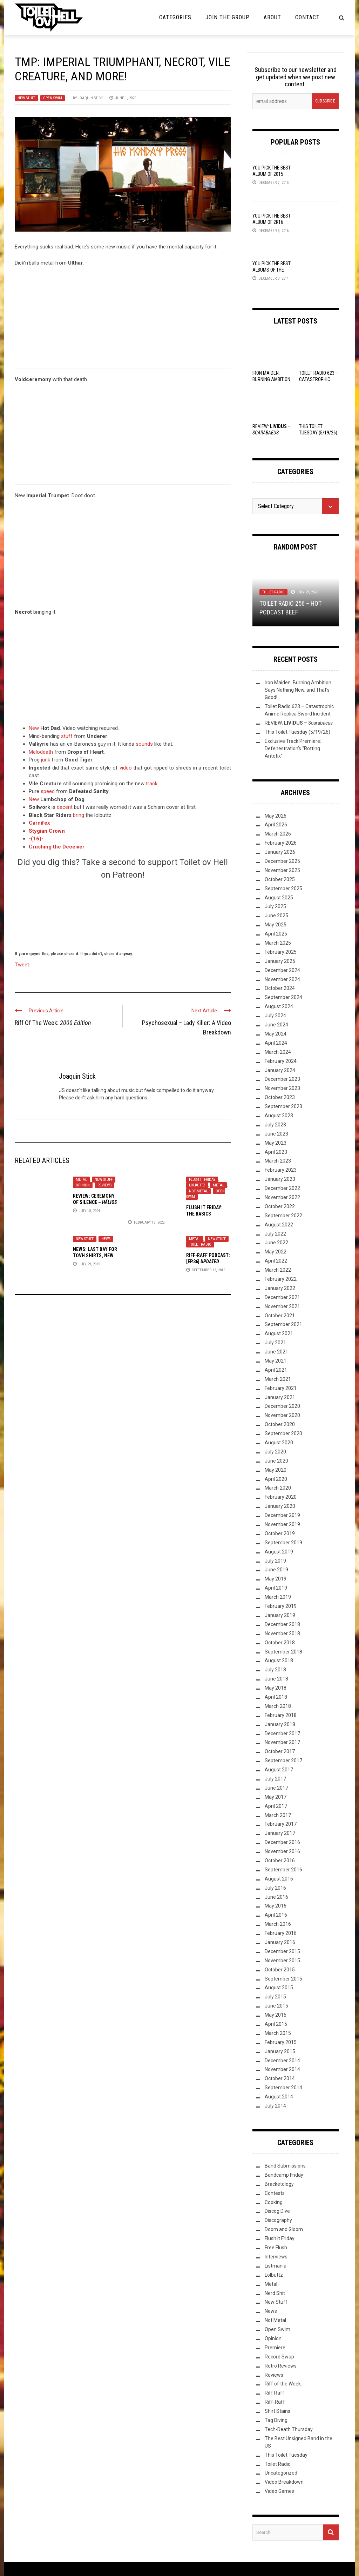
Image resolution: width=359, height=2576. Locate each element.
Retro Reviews (281, 2366)
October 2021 (280, 1315)
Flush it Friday (202, 1179)
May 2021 (275, 1361)
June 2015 (276, 2006)
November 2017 (282, 1742)
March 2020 (278, 1488)
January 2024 (280, 1070)
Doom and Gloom (284, 2229)
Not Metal (198, 1191)
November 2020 (282, 1415)
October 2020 (280, 1424)
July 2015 (275, 1996)
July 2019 (275, 1561)
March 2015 (278, 2033)
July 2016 (275, 1888)
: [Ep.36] (208, 1261)
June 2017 (276, 1788)
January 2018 (280, 1724)
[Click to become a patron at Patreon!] (123, 914)
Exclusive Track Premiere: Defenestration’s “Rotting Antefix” (293, 748)
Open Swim (52, 98)
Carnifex (39, 823)
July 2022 (275, 1234)
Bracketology (279, 2184)
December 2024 (282, 970)
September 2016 (283, 1869)
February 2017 (281, 1824)
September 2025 (283, 888)
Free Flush (276, 2247)
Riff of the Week (283, 2384)
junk (45, 760)
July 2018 (275, 1669)
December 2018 (282, 1624)
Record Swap (279, 2356)
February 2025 (281, 952)
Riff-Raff (275, 2402)
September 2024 (283, 997)
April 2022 (276, 1261)
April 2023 (276, 1152)
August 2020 (279, 1442)
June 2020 (276, 1461)
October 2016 (280, 1860)
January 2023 (280, 1179)
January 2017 (280, 1833)
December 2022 (282, 1188)
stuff (67, 736)
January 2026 (280, 852)
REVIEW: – (299, 723)
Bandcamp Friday (284, 2175)
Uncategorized (281, 2473)
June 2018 (276, 1679)
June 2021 (276, 1351)
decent (65, 807)
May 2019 (275, 1579)
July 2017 (275, 1779)
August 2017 (279, 1769)
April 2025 (276, 934)
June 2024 (276, 1024)
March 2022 (278, 1270)
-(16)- (36, 839)
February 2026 (281, 843)
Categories (175, 17)
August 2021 (279, 1333)
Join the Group (227, 17)
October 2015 (280, 1969)
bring (78, 815)
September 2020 (283, 1433)
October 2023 (280, 1097)
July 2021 (275, 1342)
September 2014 (283, 2087)
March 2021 (278, 1379)
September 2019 (283, 1542)
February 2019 (281, 1606)
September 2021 (283, 1324)
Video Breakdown (284, 2482)
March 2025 (278, 943)
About (272, 17)
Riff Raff (274, 2393)
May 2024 (275, 1034)
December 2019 (282, 1515)
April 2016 (276, 1915)
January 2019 (280, 1615)
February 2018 (281, 1715)
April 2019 (276, 1588)
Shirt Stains (277, 2411)
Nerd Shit (275, 2293)
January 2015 (280, 2051)
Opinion (83, 1185)
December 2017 (282, 1733)
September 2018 (283, 1652)
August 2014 (279, 2096)
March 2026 (278, 834)
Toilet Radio (200, 1244)
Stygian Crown (47, 831)
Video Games (279, 2491)
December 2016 (282, 1842)
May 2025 (275, 924)
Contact (307, 17)
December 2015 (282, 1951)
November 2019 (282, 1524)
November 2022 (282, 1197)
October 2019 (280, 1533)
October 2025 (280, 879)
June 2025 (276, 915)
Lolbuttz (197, 1185)
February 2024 (281, 1061)
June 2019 (276, 1569)
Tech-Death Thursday (289, 2429)
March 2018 (278, 1706)
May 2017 (275, 1797)
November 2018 (282, 1633)
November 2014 (282, 2069)
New (34, 728)
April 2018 (276, 1697)
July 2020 (275, 1452)
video (126, 768)
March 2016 (278, 1924)
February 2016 (281, 1933)
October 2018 (280, 1642)
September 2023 (283, 1106)
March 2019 (278, 1597)
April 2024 (276, 1043)
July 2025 (275, 906)
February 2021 (281, 1388)
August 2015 (279, 1987)
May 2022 (275, 1251)
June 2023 (276, 1134)
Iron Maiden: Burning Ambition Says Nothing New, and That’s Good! (298, 690)
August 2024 (279, 1006)
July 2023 (275, 1124)
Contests (275, 2193)
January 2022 (280, 1288)
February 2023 (281, 1170)
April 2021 (276, 1370)
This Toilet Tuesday (286, 2455)
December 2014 (282, 2060)
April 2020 (276, 1479)
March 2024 (278, 1052)
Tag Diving (276, 2420)
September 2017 (283, 1760)
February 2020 (281, 1497)
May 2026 (275, 816)
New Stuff (26, 98)
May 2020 (275, 1470)
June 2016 (276, 1897)
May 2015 (275, 2015)
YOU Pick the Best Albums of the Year (271, 270)
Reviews (104, 1185)
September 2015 (283, 1979)
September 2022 (283, 1215)
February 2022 (281, 1279)
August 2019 (279, 1552)
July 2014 (275, 2106)
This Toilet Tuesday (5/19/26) (297, 732)
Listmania (275, 2266)
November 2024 (282, 979)
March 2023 (278, 1161)
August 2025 (279, 897)
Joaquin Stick (90, 98)
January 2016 (280, 1942)
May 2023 (275, 1143)
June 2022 (276, 1242)
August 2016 (279, 1879)
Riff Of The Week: (53, 1022)
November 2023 (282, 1088)
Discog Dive (277, 2211)
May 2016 (275, 1906)
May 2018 (275, 1688)
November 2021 (282, 1306)
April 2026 (276, 824)
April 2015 (276, 2024)
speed (48, 791)
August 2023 (279, 1115)
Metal (81, 1179)
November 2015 (282, 1960)
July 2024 (275, 1015)
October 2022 (280, 1206)
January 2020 (280, 1506)
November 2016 (282, 1851)
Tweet (22, 964)
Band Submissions (285, 2166)
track (151, 783)
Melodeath (41, 752)
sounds (144, 744)
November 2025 (282, 870)
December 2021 (282, 1297)
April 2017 (276, 1806)
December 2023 (282, 1079)
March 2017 (278, 1815)
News (105, 1239)
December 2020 (282, 1406)
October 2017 (280, 1751)
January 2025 (280, 961)
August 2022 (279, 1224)
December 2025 (282, 861)
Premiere (275, 2347)
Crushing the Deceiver (56, 847)
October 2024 (280, 988)
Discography (278, 2220)
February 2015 (281, 2042)
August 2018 (279, 1660)
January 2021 (280, 1397)
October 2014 (280, 2078)
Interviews (276, 2256)
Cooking (274, 2202)
